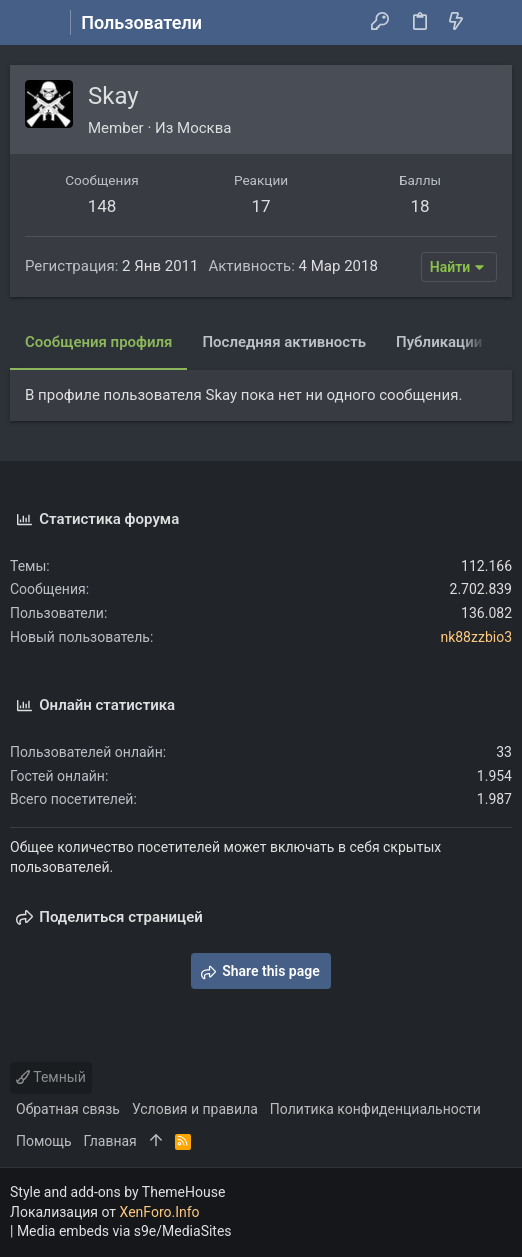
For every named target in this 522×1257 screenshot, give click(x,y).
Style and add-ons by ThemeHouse (117, 1192)
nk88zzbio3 (476, 637)
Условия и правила (195, 1109)
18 (419, 206)
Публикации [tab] (439, 342)
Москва (204, 128)
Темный (51, 1077)
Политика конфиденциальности (375, 1109)
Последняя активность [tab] (284, 342)
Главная (110, 1141)
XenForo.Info (160, 1212)
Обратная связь (68, 1109)
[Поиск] (492, 23)
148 (102, 206)
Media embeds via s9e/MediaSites (124, 1231)
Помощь (44, 1141)
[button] (30, 23)
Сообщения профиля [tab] (98, 342)
